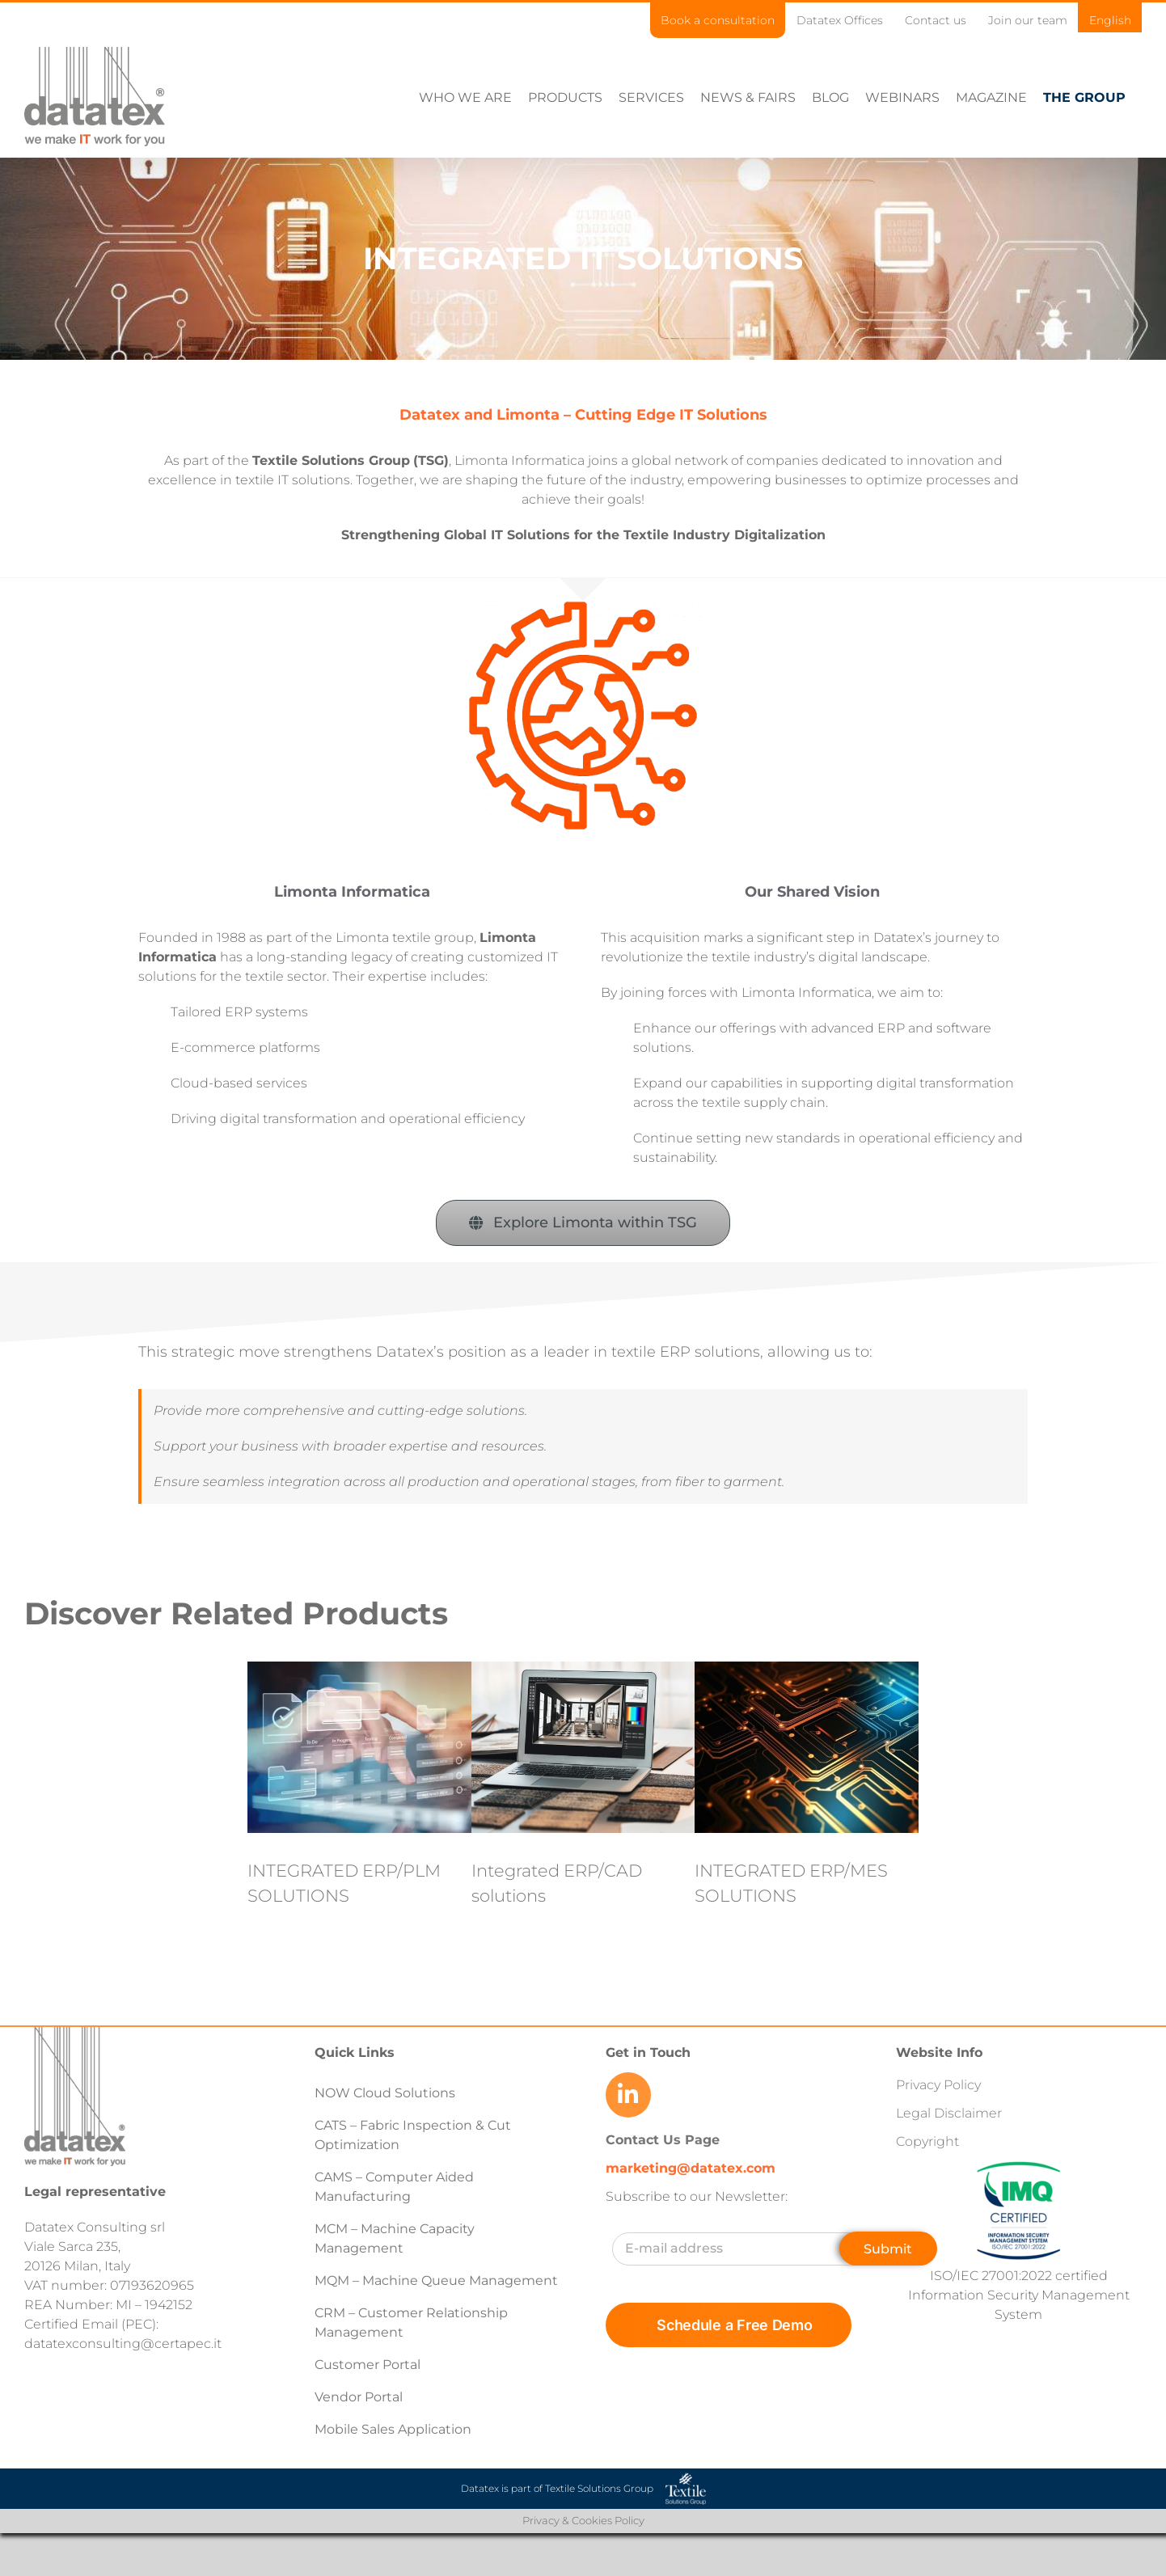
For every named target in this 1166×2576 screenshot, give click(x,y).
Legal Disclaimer (949, 2112)
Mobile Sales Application (393, 2428)
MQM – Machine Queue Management (436, 2279)
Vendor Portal (360, 2396)
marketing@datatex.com (690, 2167)
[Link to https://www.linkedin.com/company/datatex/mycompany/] (628, 2094)
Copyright (927, 2140)
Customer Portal (367, 2363)
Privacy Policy (938, 2084)
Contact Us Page (663, 2139)
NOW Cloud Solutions (385, 2092)
